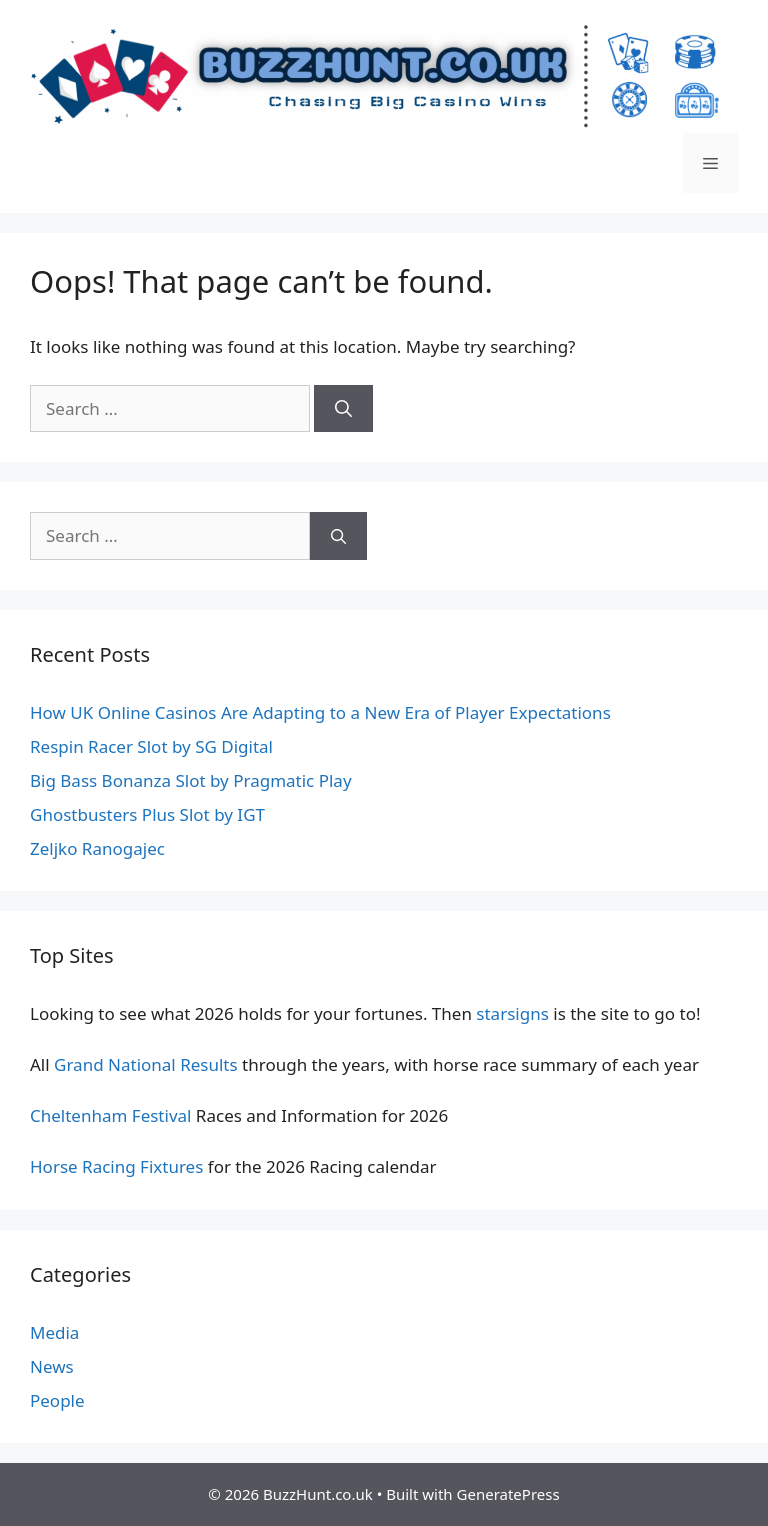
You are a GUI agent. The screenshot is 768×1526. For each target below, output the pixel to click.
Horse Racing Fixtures (116, 1166)
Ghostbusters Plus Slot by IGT (147, 814)
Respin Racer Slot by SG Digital (151, 746)
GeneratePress (508, 1494)
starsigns (512, 1013)
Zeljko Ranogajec (97, 848)
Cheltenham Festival (110, 1115)
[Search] (343, 409)
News (52, 1366)
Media (54, 1332)
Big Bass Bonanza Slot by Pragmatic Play (191, 780)
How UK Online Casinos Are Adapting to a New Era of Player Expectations (320, 712)
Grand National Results (146, 1064)
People (57, 1400)
